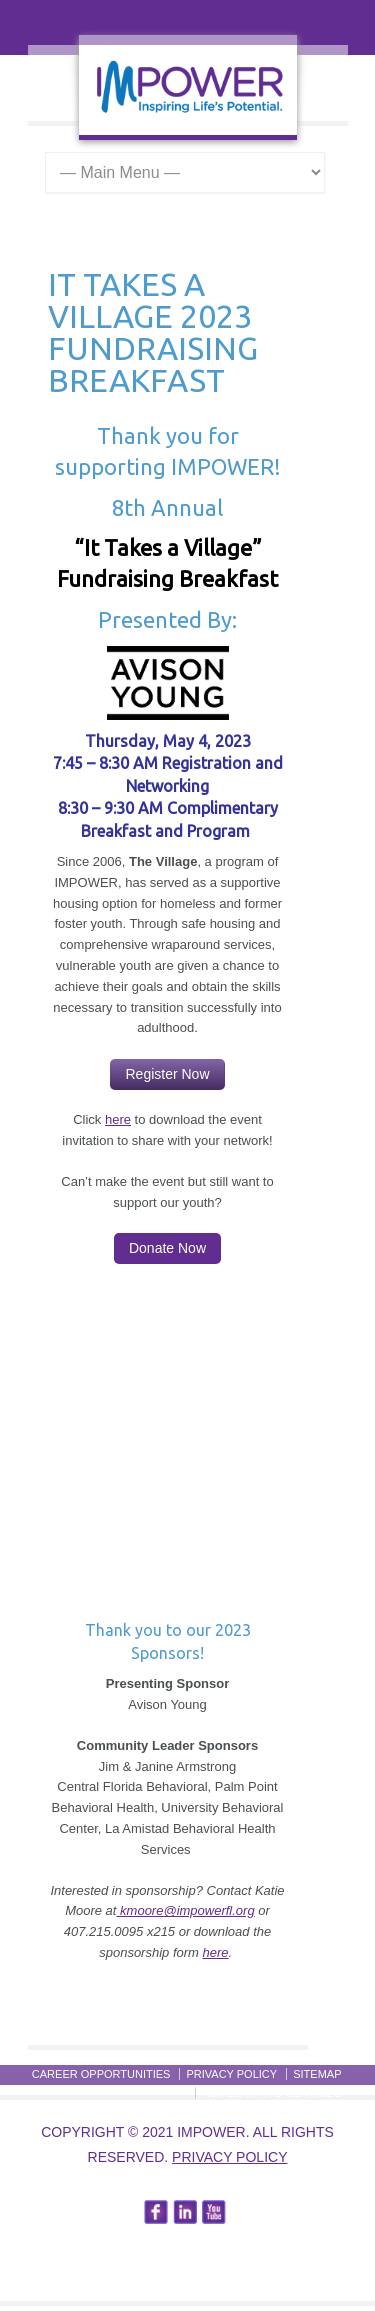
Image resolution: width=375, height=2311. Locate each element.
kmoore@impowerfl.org (185, 1910)
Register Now (167, 1074)
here (118, 1119)
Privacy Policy (229, 2157)
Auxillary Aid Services (271, 2093)
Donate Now (167, 1248)
